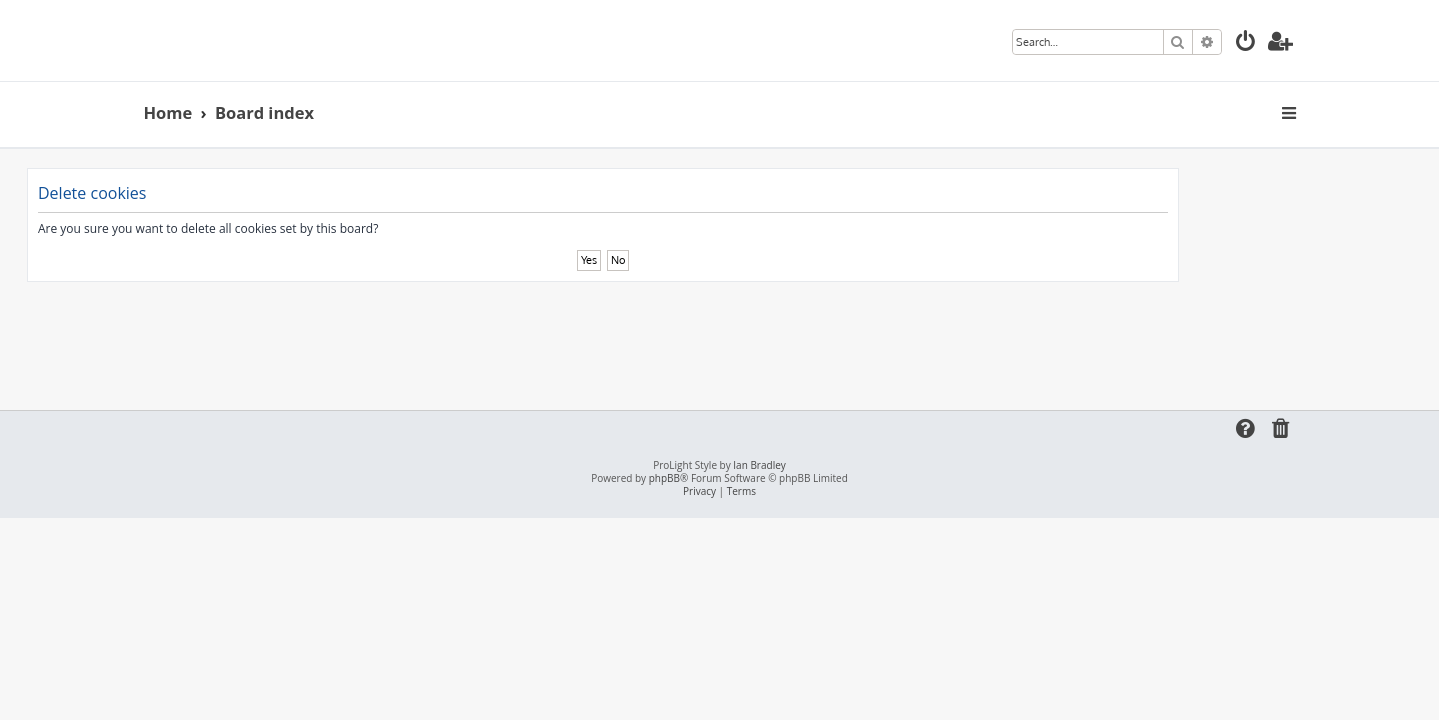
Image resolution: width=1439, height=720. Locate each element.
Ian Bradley (759, 465)
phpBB (664, 478)
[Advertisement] (720, 337)
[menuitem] (1246, 43)
